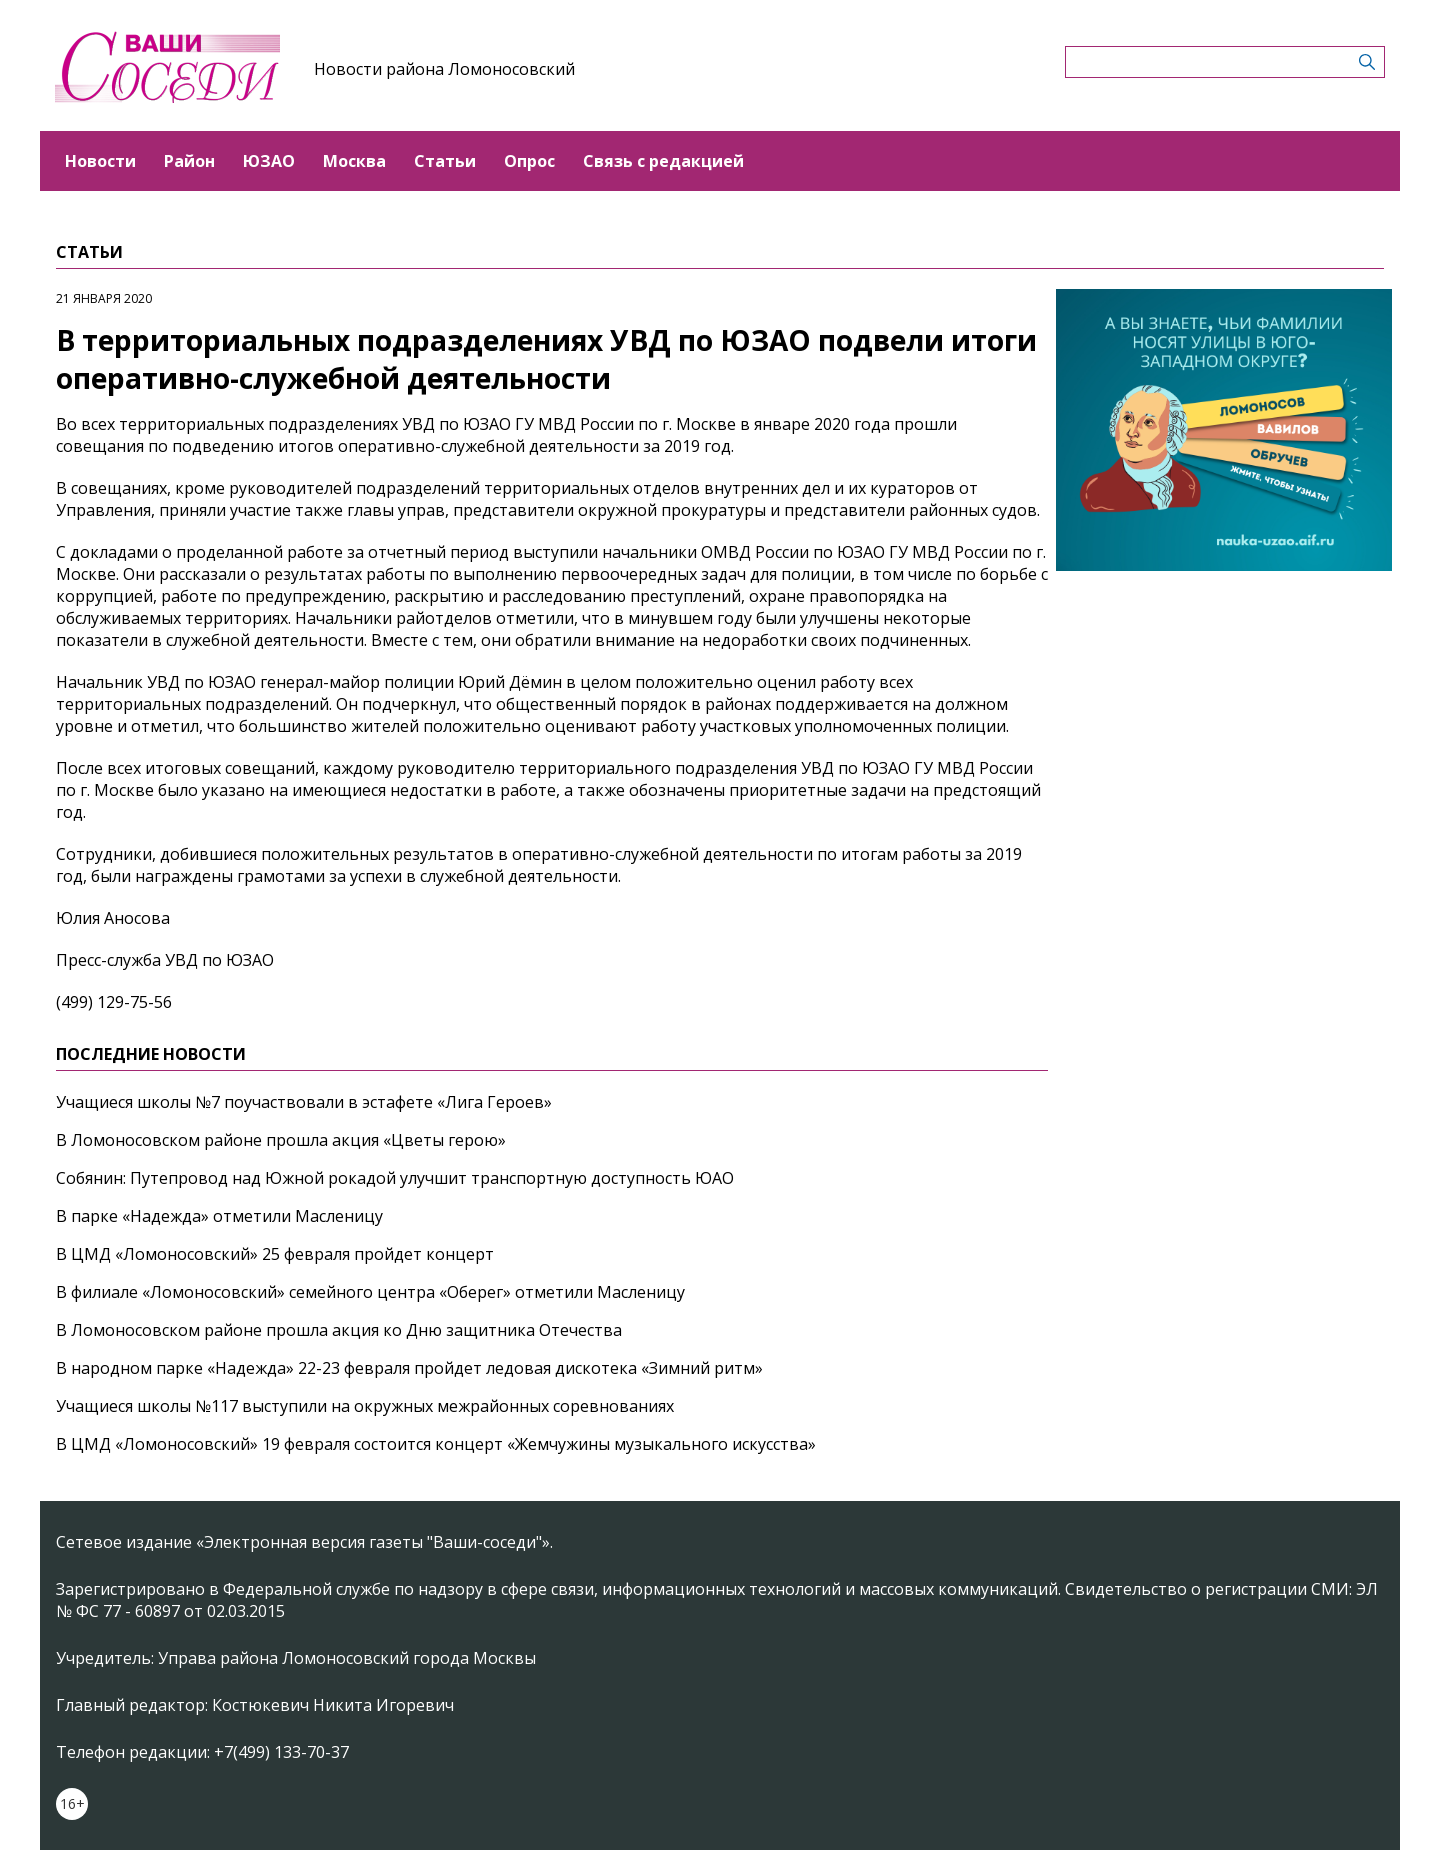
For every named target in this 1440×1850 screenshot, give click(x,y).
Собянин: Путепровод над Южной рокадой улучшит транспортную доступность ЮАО (395, 1178)
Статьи (445, 161)
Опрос (529, 161)
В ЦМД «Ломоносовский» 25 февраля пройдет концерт (275, 1254)
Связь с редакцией (663, 161)
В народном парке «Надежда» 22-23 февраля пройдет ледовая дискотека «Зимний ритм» (409, 1368)
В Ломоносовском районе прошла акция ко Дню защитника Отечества (339, 1330)
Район (189, 161)
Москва (354, 161)
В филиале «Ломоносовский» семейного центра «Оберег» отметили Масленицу (370, 1292)
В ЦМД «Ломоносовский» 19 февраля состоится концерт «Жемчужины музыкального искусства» (436, 1444)
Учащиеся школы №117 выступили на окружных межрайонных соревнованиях (365, 1406)
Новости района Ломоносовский (444, 69)
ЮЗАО (269, 161)
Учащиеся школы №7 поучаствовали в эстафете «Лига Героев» (304, 1102)
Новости (100, 161)
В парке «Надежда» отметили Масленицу (219, 1216)
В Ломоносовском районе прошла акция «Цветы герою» (281, 1140)
